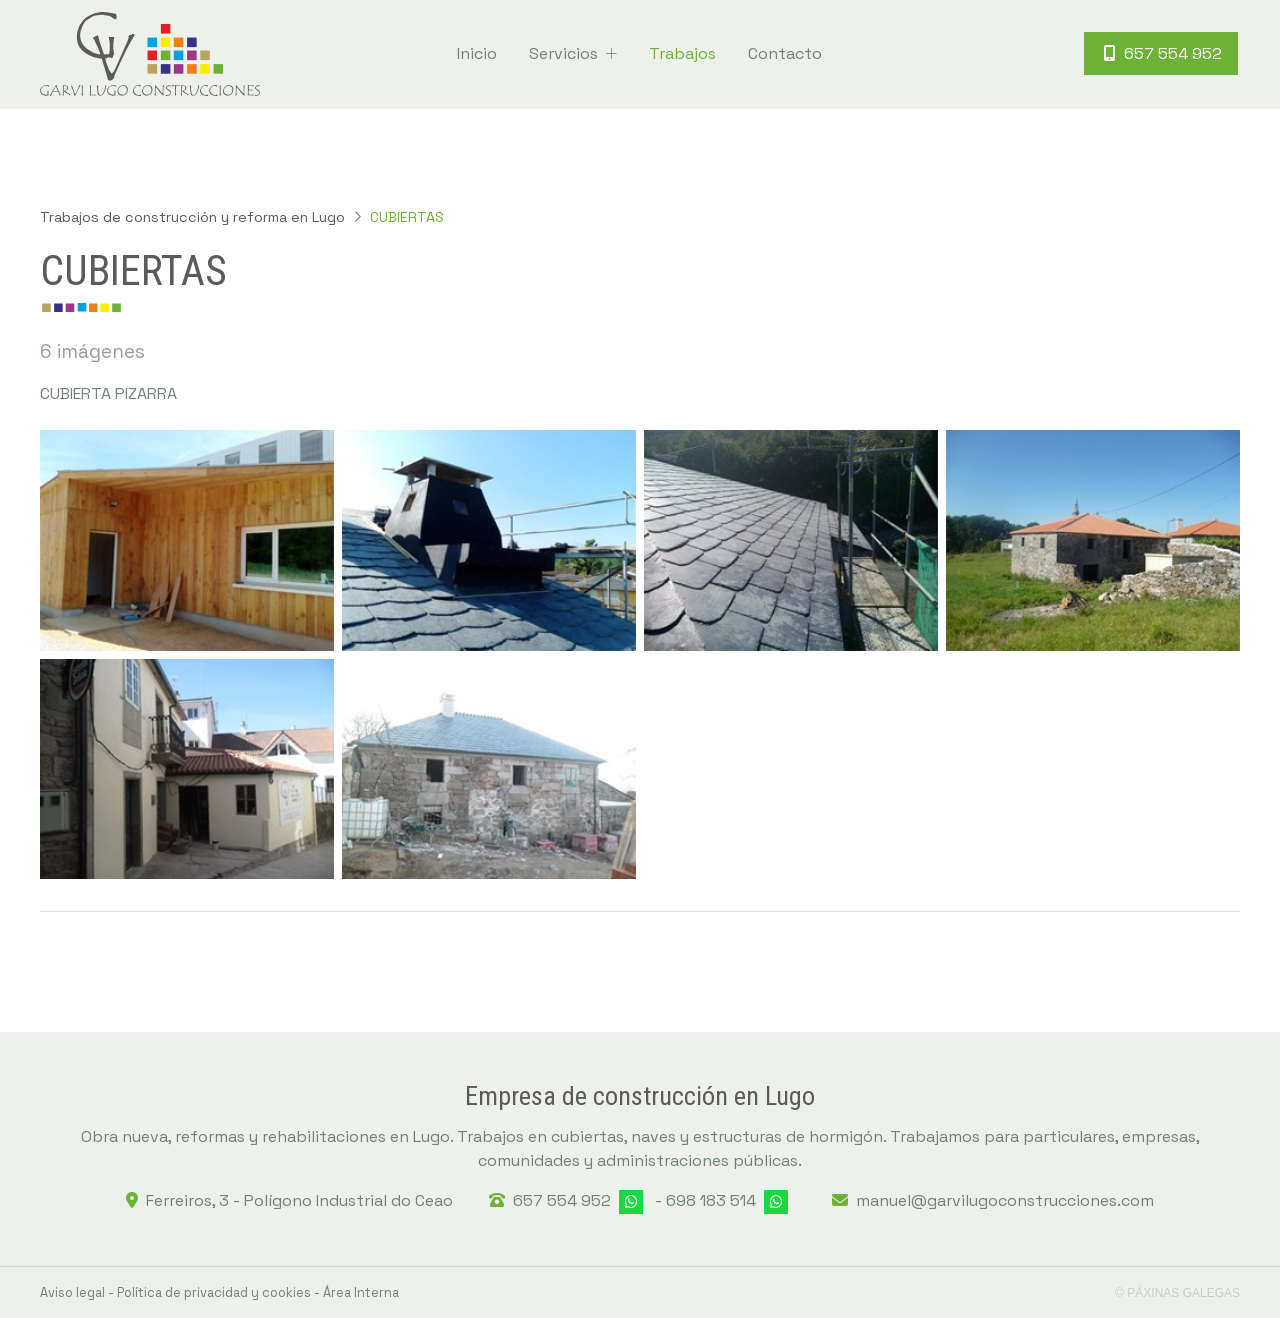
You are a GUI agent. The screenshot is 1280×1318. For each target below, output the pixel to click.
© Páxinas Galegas (1177, 1293)
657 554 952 (562, 1200)
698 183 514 (711, 1200)
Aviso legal (72, 1292)
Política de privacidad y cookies (214, 1292)
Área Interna (361, 1292)
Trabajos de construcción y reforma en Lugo (192, 217)
